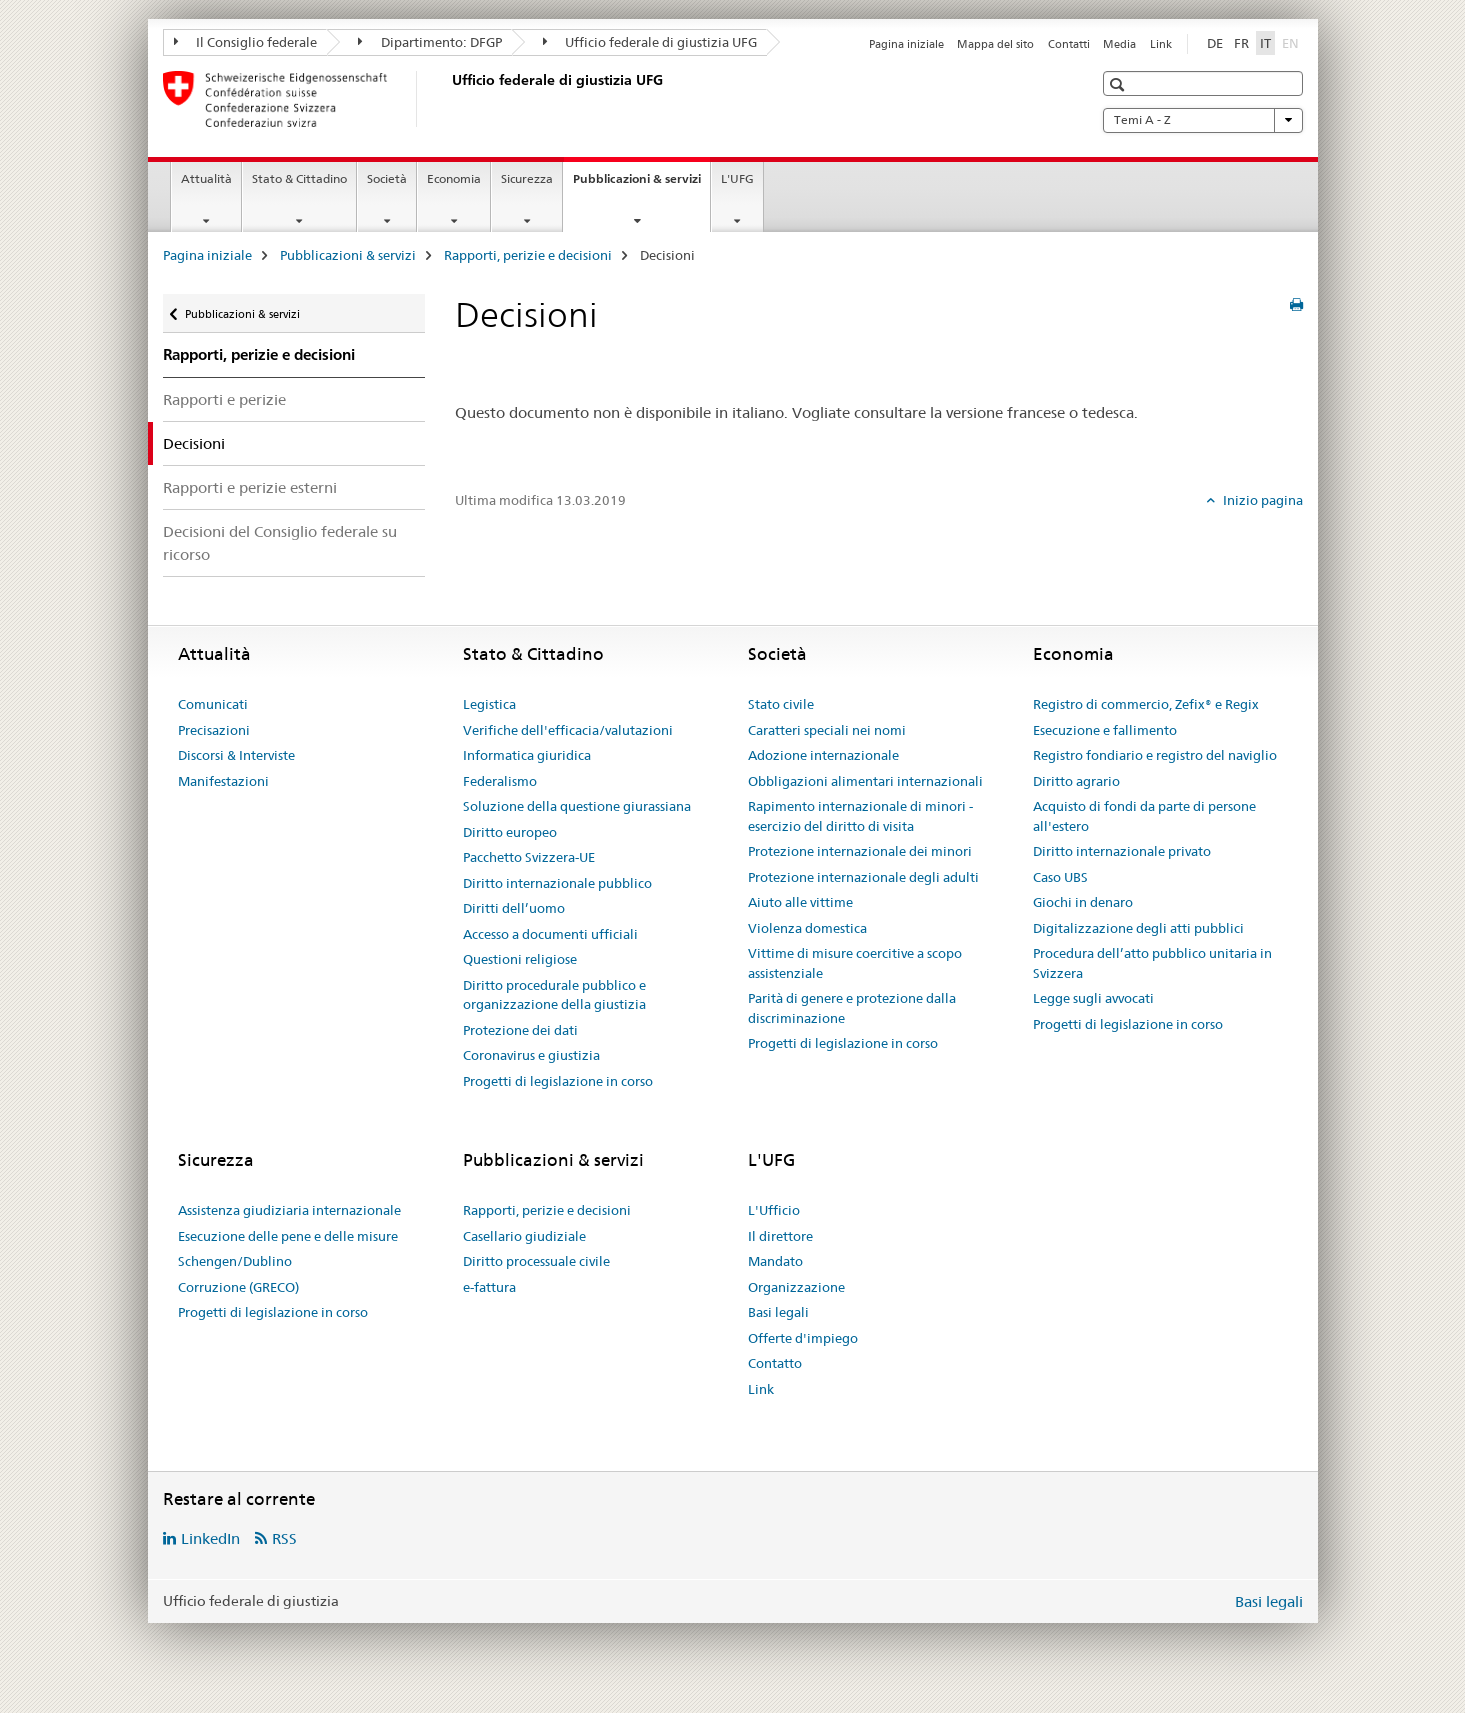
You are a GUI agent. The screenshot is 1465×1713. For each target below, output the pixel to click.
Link (1161, 44)
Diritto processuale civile (536, 1261)
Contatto (775, 1363)
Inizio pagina (1261, 500)
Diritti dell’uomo (514, 908)
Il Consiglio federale (246, 42)
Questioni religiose (520, 959)
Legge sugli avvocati (1093, 998)
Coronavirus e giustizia (531, 1055)
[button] (1119, 84)
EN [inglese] (1292, 42)
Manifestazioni (223, 781)
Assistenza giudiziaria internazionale (289, 1210)
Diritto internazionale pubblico (557, 883)
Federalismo (500, 781)
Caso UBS (1060, 877)
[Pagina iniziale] (448, 99)
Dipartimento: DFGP (430, 42)
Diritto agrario (1076, 781)
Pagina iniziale (906, 44)
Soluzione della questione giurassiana (577, 806)
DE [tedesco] (1215, 43)
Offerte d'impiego (803, 1338)
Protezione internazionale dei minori (860, 851)
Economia (454, 178)
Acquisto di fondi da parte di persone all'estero (1144, 816)
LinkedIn (210, 1538)
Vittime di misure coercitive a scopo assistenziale (855, 963)
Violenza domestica (807, 928)
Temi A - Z (1203, 120)
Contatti (1069, 44)
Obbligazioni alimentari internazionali (865, 781)
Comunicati (213, 704)
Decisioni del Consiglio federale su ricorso (280, 543)
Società (387, 178)
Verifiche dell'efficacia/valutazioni (568, 730)
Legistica (489, 704)
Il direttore (780, 1236)
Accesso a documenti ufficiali (550, 934)
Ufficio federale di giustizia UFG (650, 42)
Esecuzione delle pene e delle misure (288, 1236)
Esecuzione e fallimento (1105, 730)
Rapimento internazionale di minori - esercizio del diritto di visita (860, 816)
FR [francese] (1241, 43)
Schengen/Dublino (235, 1261)
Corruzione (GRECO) (238, 1287)
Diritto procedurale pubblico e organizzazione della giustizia (554, 995)
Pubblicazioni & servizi (641, 185)
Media (1119, 44)
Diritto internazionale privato (1122, 851)
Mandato (775, 1261)
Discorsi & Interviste (236, 755)
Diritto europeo (510, 832)
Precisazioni (214, 730)
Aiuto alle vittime (800, 902)
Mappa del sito (995, 44)
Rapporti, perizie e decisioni (528, 255)
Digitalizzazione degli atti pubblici (1138, 928)
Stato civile (781, 704)
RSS (284, 1538)
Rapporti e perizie (224, 399)
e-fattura (489, 1287)
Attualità (206, 178)
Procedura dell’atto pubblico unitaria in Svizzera (1152, 963)
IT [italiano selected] (1265, 43)
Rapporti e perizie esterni (250, 487)
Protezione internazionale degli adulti (863, 877)
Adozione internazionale (823, 755)
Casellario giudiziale (524, 1236)
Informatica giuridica (527, 755)
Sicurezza (527, 178)
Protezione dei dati (520, 1030)
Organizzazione (796, 1287)
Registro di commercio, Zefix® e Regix (1146, 704)
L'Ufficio (774, 1210)
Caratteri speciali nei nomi (827, 730)
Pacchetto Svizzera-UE (529, 857)
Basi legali (778, 1312)
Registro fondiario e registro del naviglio (1155, 755)
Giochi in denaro (1083, 902)
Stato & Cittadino (299, 178)
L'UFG (737, 178)
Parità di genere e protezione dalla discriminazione (852, 1008)
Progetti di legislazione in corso (558, 1081)
